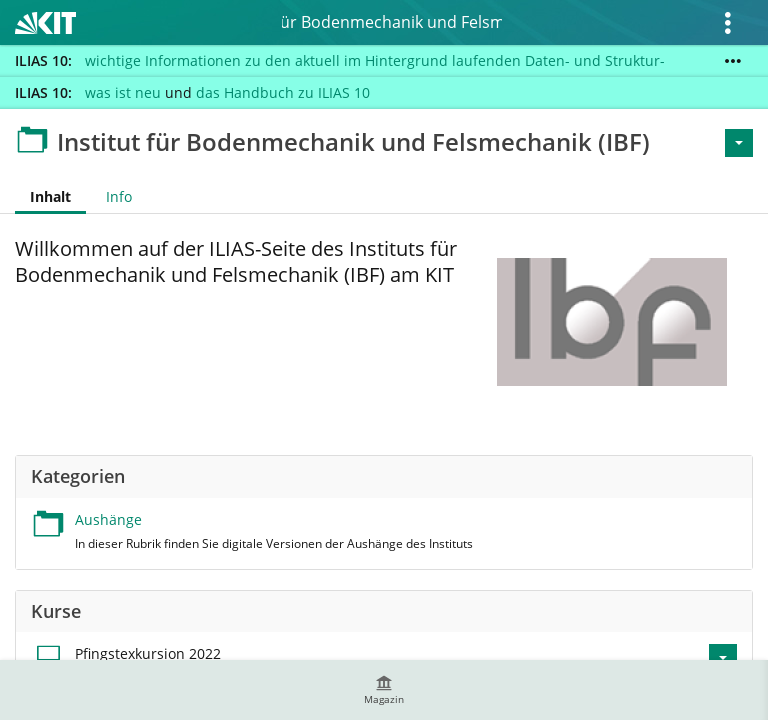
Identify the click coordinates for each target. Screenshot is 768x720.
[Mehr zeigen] (733, 61)
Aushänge (108, 519)
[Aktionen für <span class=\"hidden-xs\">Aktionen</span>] (739, 143)
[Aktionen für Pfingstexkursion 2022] (723, 658)
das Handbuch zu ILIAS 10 (283, 92)
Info (119, 196)
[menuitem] (384, 690)
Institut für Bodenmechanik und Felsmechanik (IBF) (392, 22)
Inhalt (43, 196)
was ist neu (123, 92)
